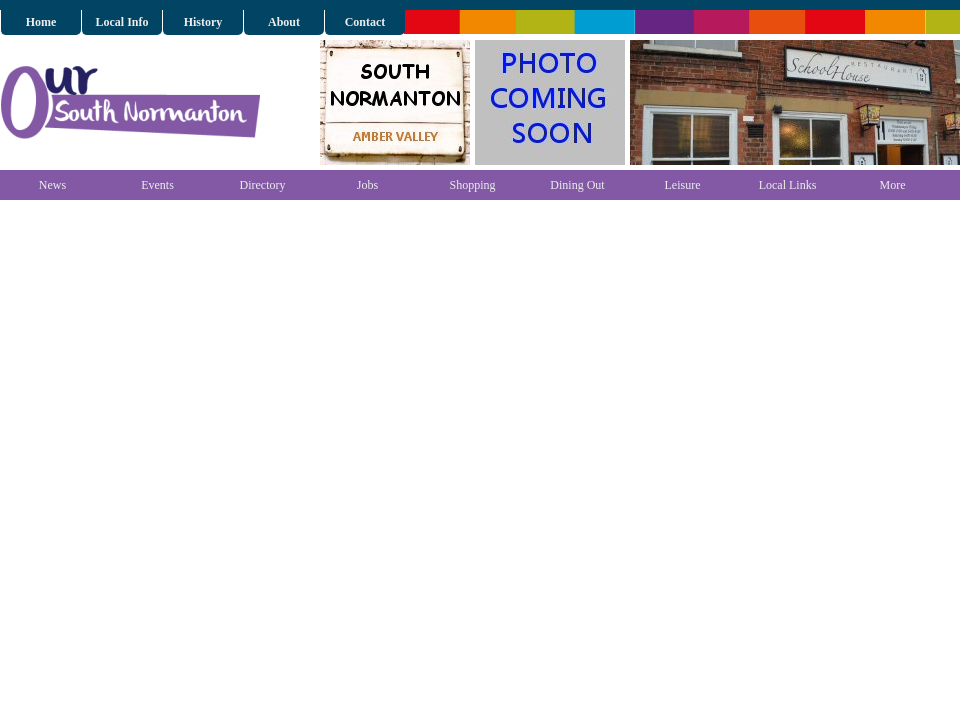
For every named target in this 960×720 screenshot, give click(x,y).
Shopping (472, 185)
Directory (263, 185)
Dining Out (577, 185)
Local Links (788, 185)
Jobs (367, 185)
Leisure (683, 185)
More (893, 185)
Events (157, 185)
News (52, 185)
